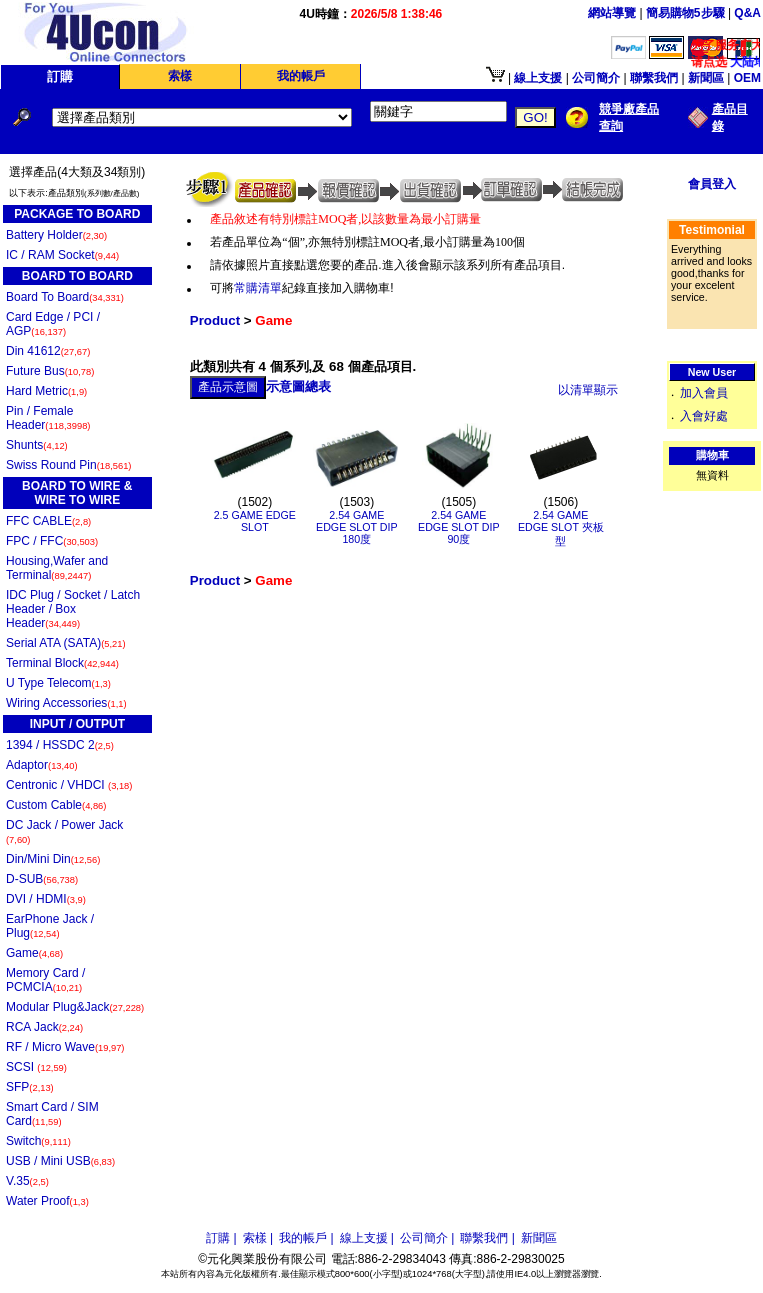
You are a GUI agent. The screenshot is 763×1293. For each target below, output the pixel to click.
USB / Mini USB (60, 1161)
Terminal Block (62, 663)
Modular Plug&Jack (75, 1007)
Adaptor (42, 765)
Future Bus (50, 371)
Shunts (37, 445)
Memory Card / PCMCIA (45, 980)
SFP (30, 1087)
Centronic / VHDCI (69, 785)
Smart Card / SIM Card (52, 1114)
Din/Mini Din (53, 859)
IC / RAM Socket (62, 255)
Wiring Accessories (66, 703)
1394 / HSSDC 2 (60, 745)
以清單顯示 (588, 390)
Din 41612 (48, 351)
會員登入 (712, 184)
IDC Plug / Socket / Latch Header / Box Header (73, 609)
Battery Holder (56, 235)
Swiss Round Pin (68, 465)
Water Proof (47, 1201)
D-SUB (42, 879)
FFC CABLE (48, 521)
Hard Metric (46, 391)
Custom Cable (56, 805)
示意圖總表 (298, 386)
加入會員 (704, 393)
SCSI (36, 1067)
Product (215, 320)
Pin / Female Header (48, 418)
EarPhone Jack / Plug (50, 926)
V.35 (27, 1181)
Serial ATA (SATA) (66, 643)
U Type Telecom (58, 683)
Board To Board (65, 297)
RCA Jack (44, 1027)
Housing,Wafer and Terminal (57, 568)
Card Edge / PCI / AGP (53, 324)
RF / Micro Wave (65, 1047)
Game (34, 953)
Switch (38, 1141)
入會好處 (704, 416)
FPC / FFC (52, 541)
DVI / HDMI (46, 899)
